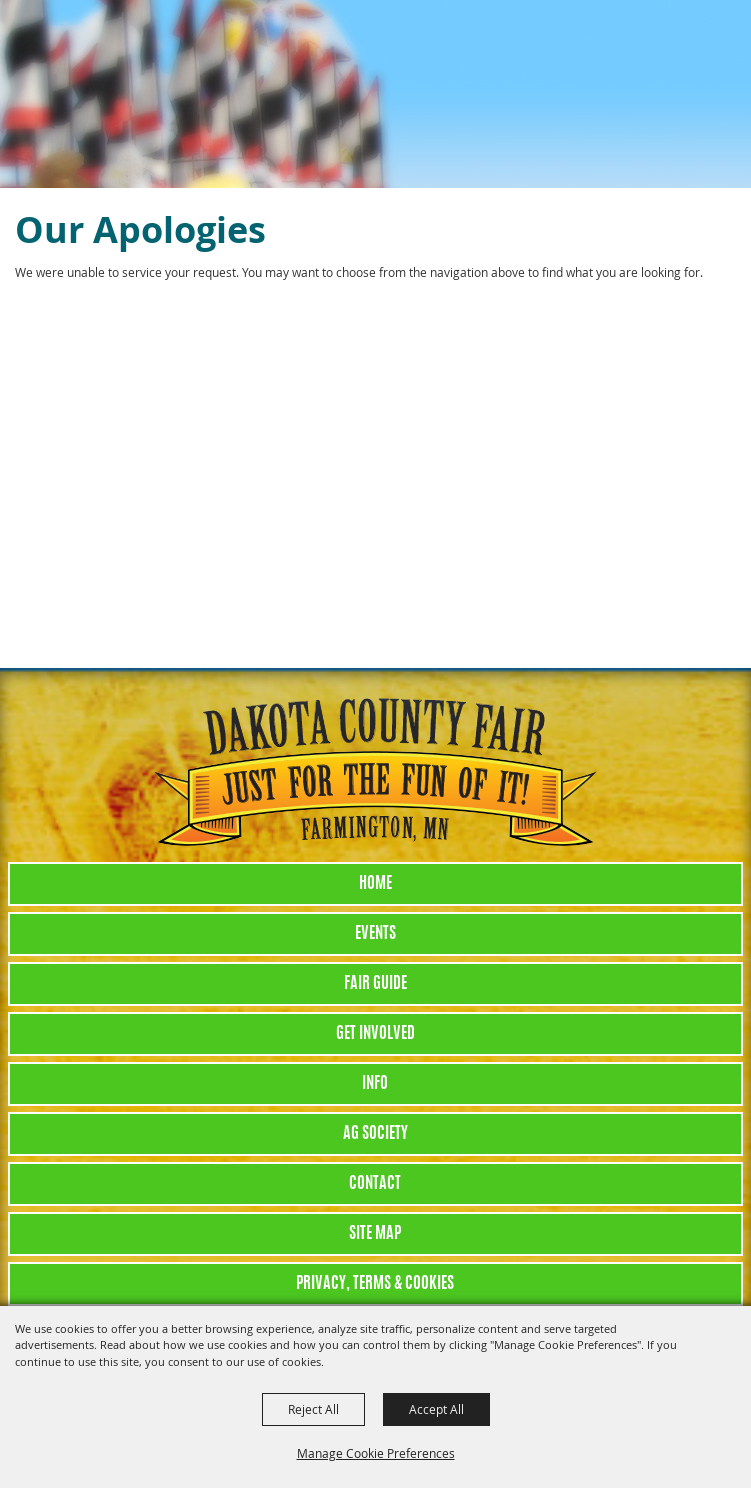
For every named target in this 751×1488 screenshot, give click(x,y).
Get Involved (375, 1034)
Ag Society (375, 1134)
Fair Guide (375, 984)
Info (375, 1084)
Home (375, 884)
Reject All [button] (313, 1409)
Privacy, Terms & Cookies (375, 1284)
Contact (375, 1184)
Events (375, 934)
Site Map (375, 1234)
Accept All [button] (436, 1409)
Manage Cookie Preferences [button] (376, 1453)
